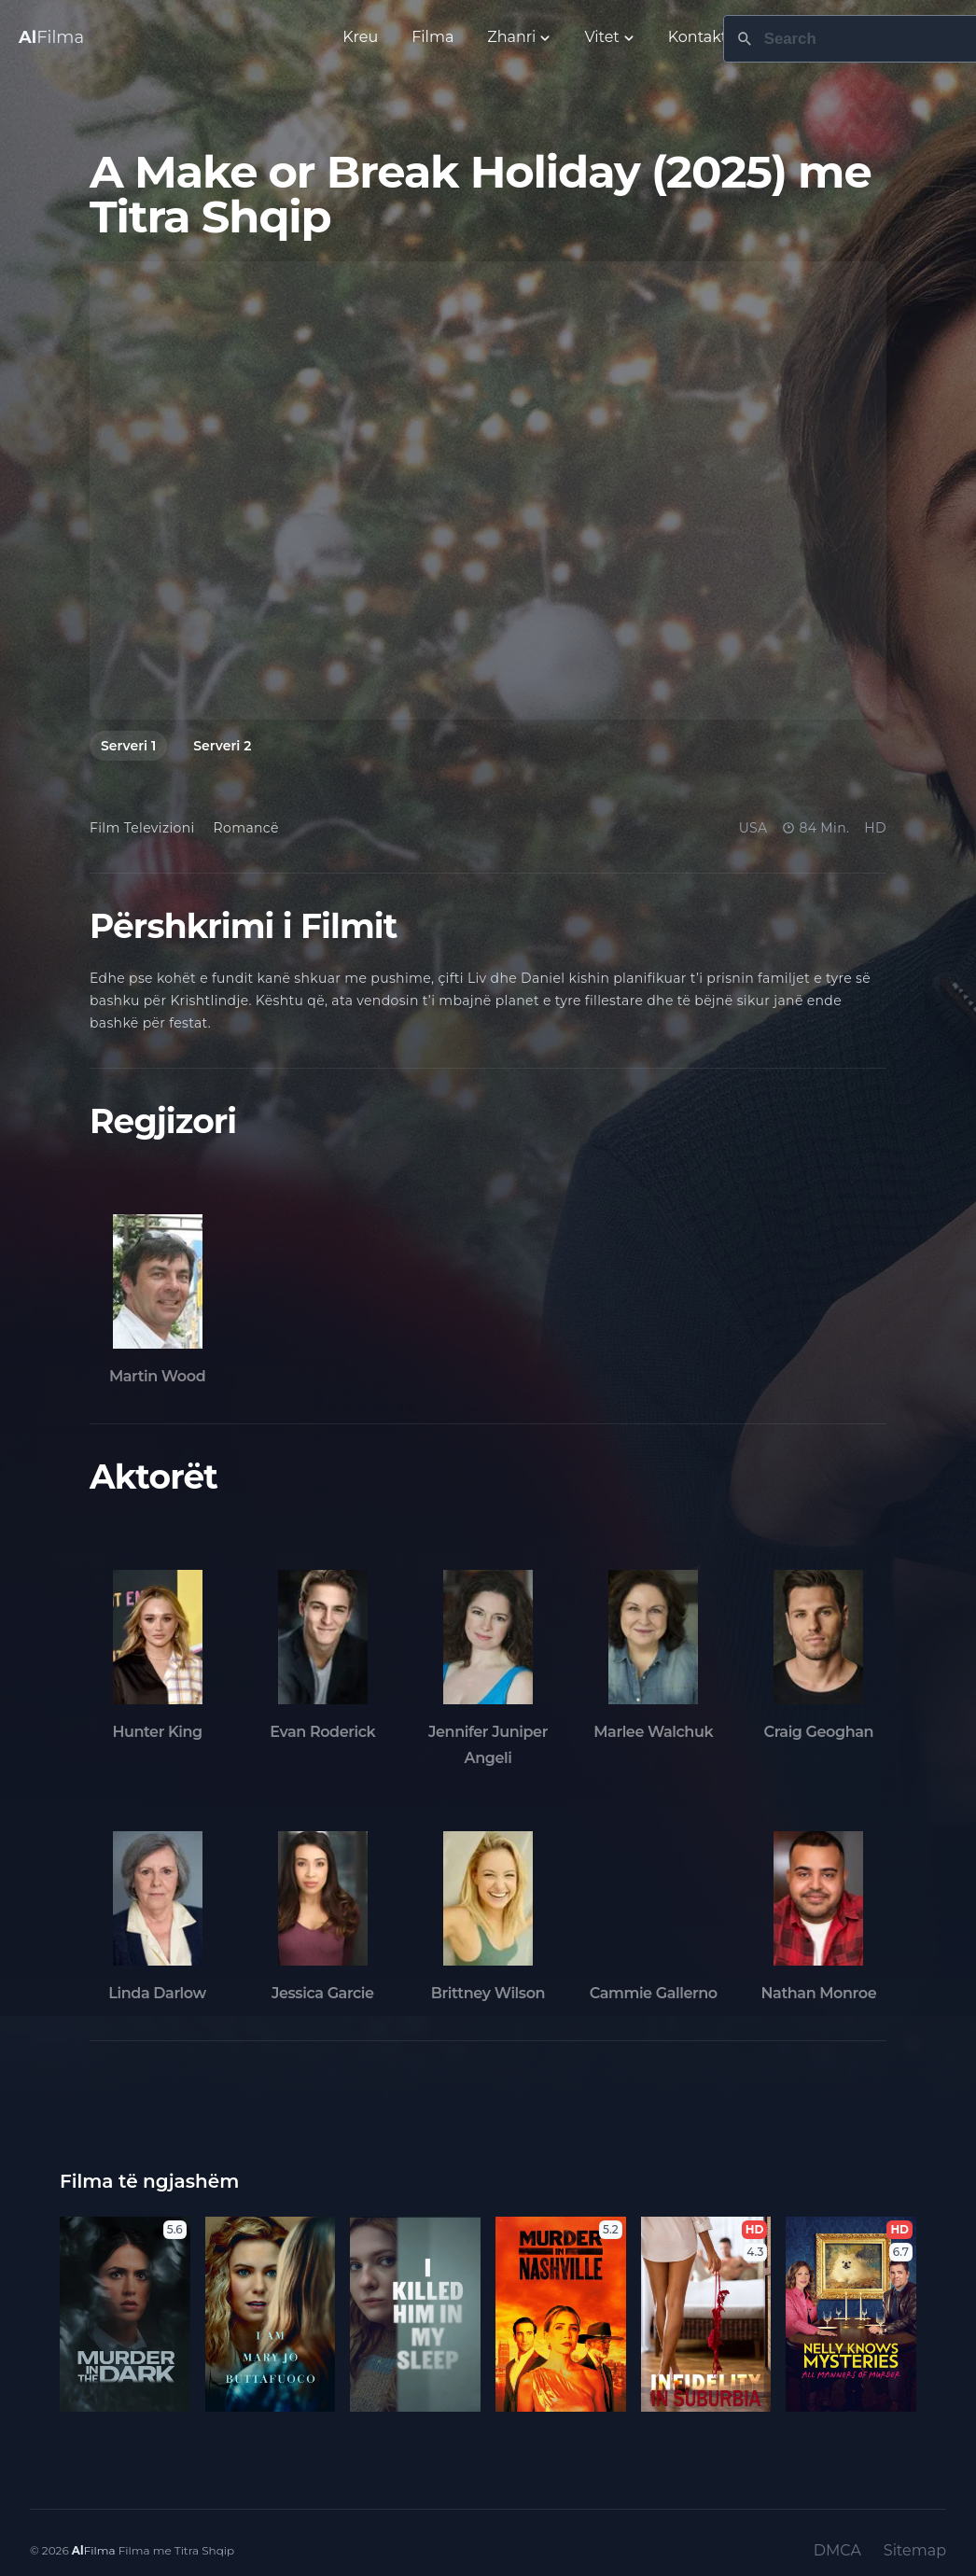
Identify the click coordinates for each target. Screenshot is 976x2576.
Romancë (246, 827)
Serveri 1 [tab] (128, 745)
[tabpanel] (488, 490)
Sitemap (915, 2550)
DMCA (837, 2550)
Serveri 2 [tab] (222, 745)
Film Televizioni (142, 827)
